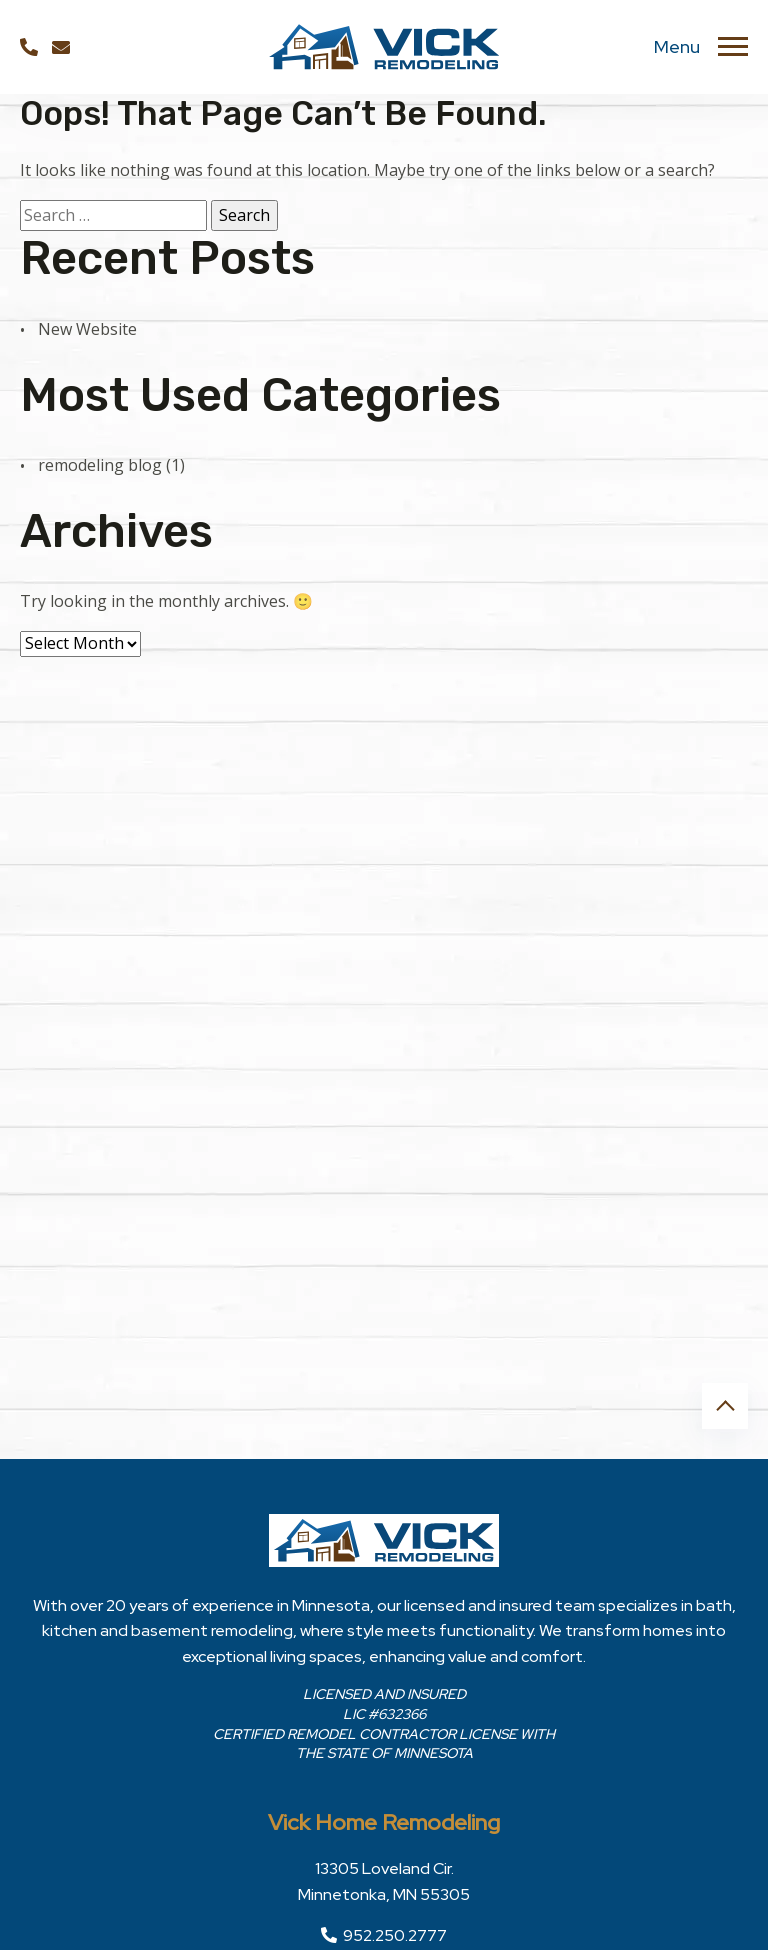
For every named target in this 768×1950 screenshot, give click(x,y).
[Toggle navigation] (733, 47)
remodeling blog (100, 465)
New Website (87, 329)
